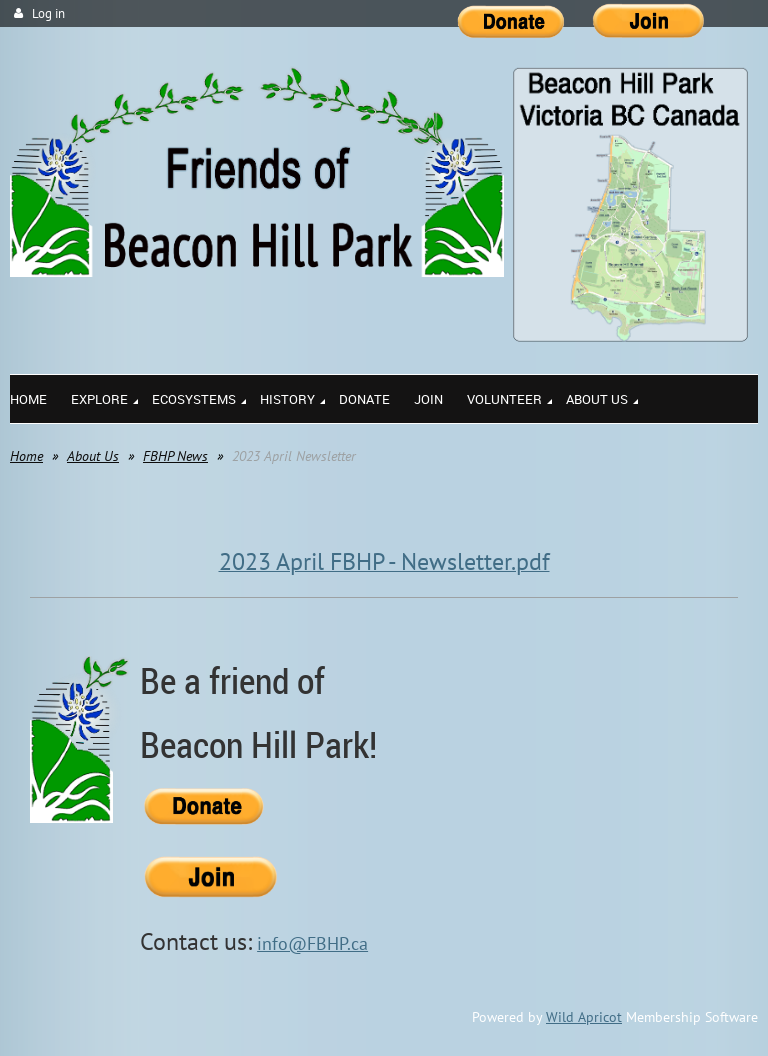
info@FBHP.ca (312, 943)
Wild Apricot (584, 1017)
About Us (93, 456)
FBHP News (175, 456)
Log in (48, 13)
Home (26, 456)
